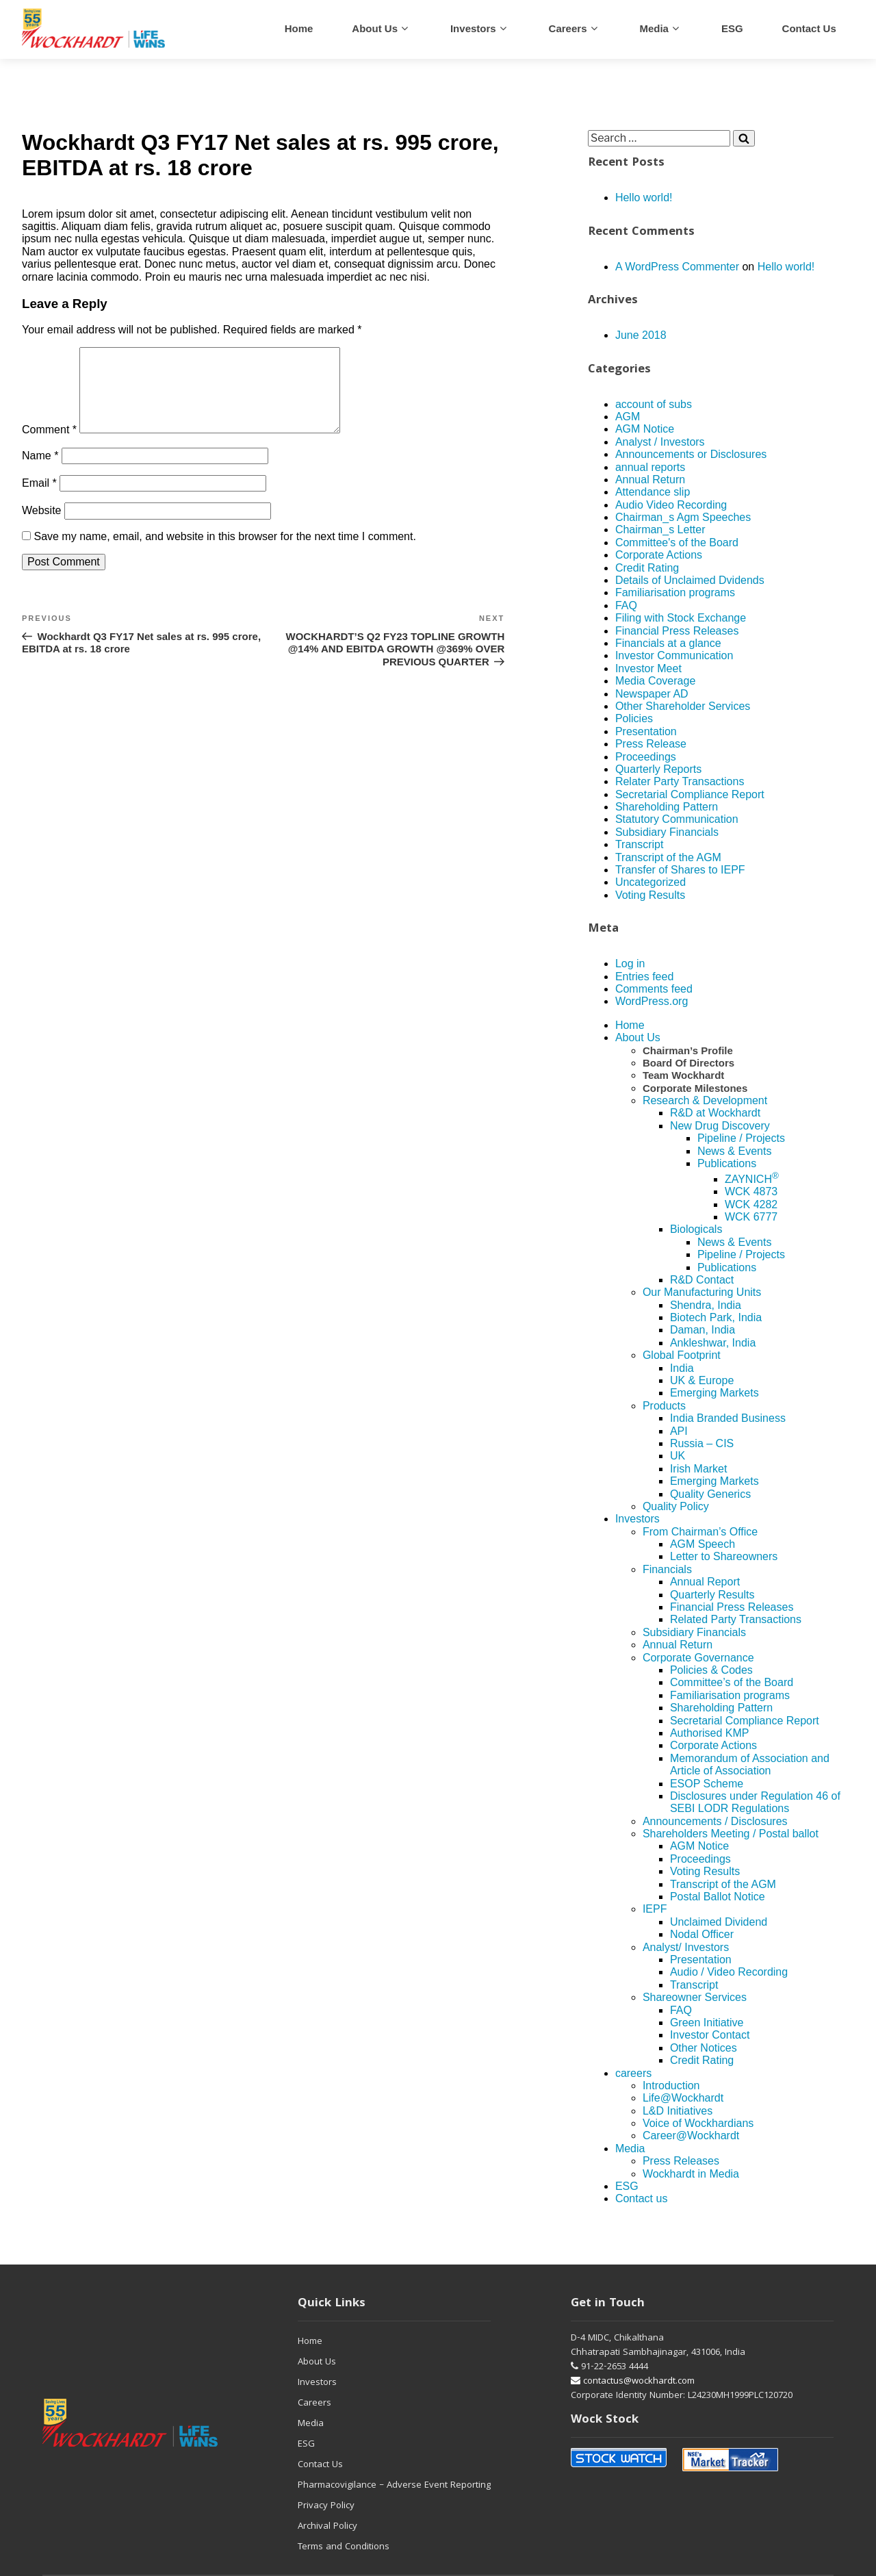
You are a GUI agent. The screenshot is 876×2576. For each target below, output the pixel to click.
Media (654, 28)
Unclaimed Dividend (718, 1922)
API (679, 1431)
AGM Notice (644, 429)
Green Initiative (707, 2022)
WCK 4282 (751, 1204)
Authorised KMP (709, 1733)
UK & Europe (702, 1380)
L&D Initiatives (677, 2111)
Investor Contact (710, 2035)
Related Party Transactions (735, 1619)
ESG (732, 28)
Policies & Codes (711, 1670)
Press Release (650, 744)
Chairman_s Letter (660, 529)
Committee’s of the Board (731, 1682)
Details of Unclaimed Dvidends (689, 580)
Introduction (671, 2085)
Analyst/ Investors (686, 1947)
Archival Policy (327, 2526)
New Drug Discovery (720, 1126)
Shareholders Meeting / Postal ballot (731, 1833)
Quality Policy (676, 1506)
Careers (314, 2403)
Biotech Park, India (716, 1317)
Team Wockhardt (683, 1075)
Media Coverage (655, 681)
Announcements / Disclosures (715, 1821)
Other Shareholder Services (682, 706)
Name (40, 472)
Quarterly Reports (658, 769)
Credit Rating (647, 568)
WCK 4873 (751, 1191)
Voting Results (650, 895)
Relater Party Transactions (680, 781)
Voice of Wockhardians (698, 2123)
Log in (630, 963)
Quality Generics (710, 1494)
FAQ (626, 605)
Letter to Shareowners (723, 1556)
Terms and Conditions (343, 2547)
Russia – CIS (702, 1443)
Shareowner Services (695, 1997)
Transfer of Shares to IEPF (680, 870)
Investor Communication (674, 655)
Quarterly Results (712, 1595)
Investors (473, 28)
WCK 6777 (751, 1217)
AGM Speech (702, 1544)
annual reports (650, 467)
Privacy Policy (326, 2506)
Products (664, 1406)
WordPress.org (651, 1001)
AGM (627, 416)
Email (39, 499)
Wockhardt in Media (691, 2174)
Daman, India (702, 1330)
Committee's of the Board (676, 542)
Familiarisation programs (675, 592)
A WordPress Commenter (677, 266)
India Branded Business (728, 1418)
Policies (634, 718)
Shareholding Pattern (666, 807)
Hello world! (644, 197)
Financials (667, 1569)
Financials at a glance (668, 643)
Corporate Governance (698, 1657)
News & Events (734, 1151)
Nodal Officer (702, 1934)
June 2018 (641, 335)
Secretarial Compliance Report (689, 794)
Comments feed (654, 989)
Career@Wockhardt (691, 2135)
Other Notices (703, 2048)
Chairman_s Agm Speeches (683, 517)
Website (42, 527)
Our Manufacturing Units (702, 1292)
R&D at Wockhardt (715, 1113)
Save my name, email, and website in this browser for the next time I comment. (224, 553)
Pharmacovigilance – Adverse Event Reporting (394, 2485)
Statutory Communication (676, 819)
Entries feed (644, 976)
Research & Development (705, 1100)
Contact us (809, 28)
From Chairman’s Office (700, 1532)
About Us (375, 28)
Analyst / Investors (660, 442)
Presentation (646, 731)
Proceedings (645, 757)
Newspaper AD (651, 694)
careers (568, 28)
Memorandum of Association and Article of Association (749, 1764)
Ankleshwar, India (713, 1343)
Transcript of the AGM (668, 857)
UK (677, 1456)
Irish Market (698, 1469)
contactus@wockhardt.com (633, 2381)
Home (299, 28)
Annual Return (650, 479)
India (682, 1368)
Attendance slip (652, 492)
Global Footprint (682, 1355)
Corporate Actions (658, 555)
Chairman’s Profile (688, 1050)
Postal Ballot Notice (717, 1896)
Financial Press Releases (677, 631)
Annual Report (705, 1581)
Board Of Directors (688, 1063)
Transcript (639, 844)
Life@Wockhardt (683, 2098)
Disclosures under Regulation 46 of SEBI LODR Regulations (755, 1802)
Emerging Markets (714, 1393)
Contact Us (320, 2465)
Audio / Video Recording (729, 1972)
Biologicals (696, 1229)
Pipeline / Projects (741, 1138)
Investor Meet (648, 668)
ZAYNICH (752, 1179)
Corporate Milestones (695, 1088)
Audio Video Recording (671, 505)
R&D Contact (702, 1280)
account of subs (653, 404)
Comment (49, 446)
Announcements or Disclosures (690, 454)
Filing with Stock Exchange (680, 618)
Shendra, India (705, 1305)
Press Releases (681, 2161)
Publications (726, 1163)
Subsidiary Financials (667, 832)
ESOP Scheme (706, 1783)
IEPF (655, 1909)
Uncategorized (650, 882)
